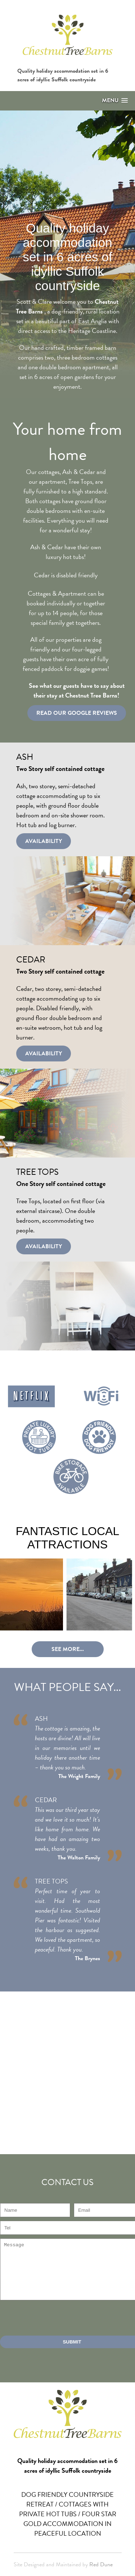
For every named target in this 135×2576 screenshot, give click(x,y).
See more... (67, 1649)
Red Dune (101, 2564)
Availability (43, 841)
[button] (114, 101)
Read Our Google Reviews (76, 713)
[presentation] (54, 2318)
